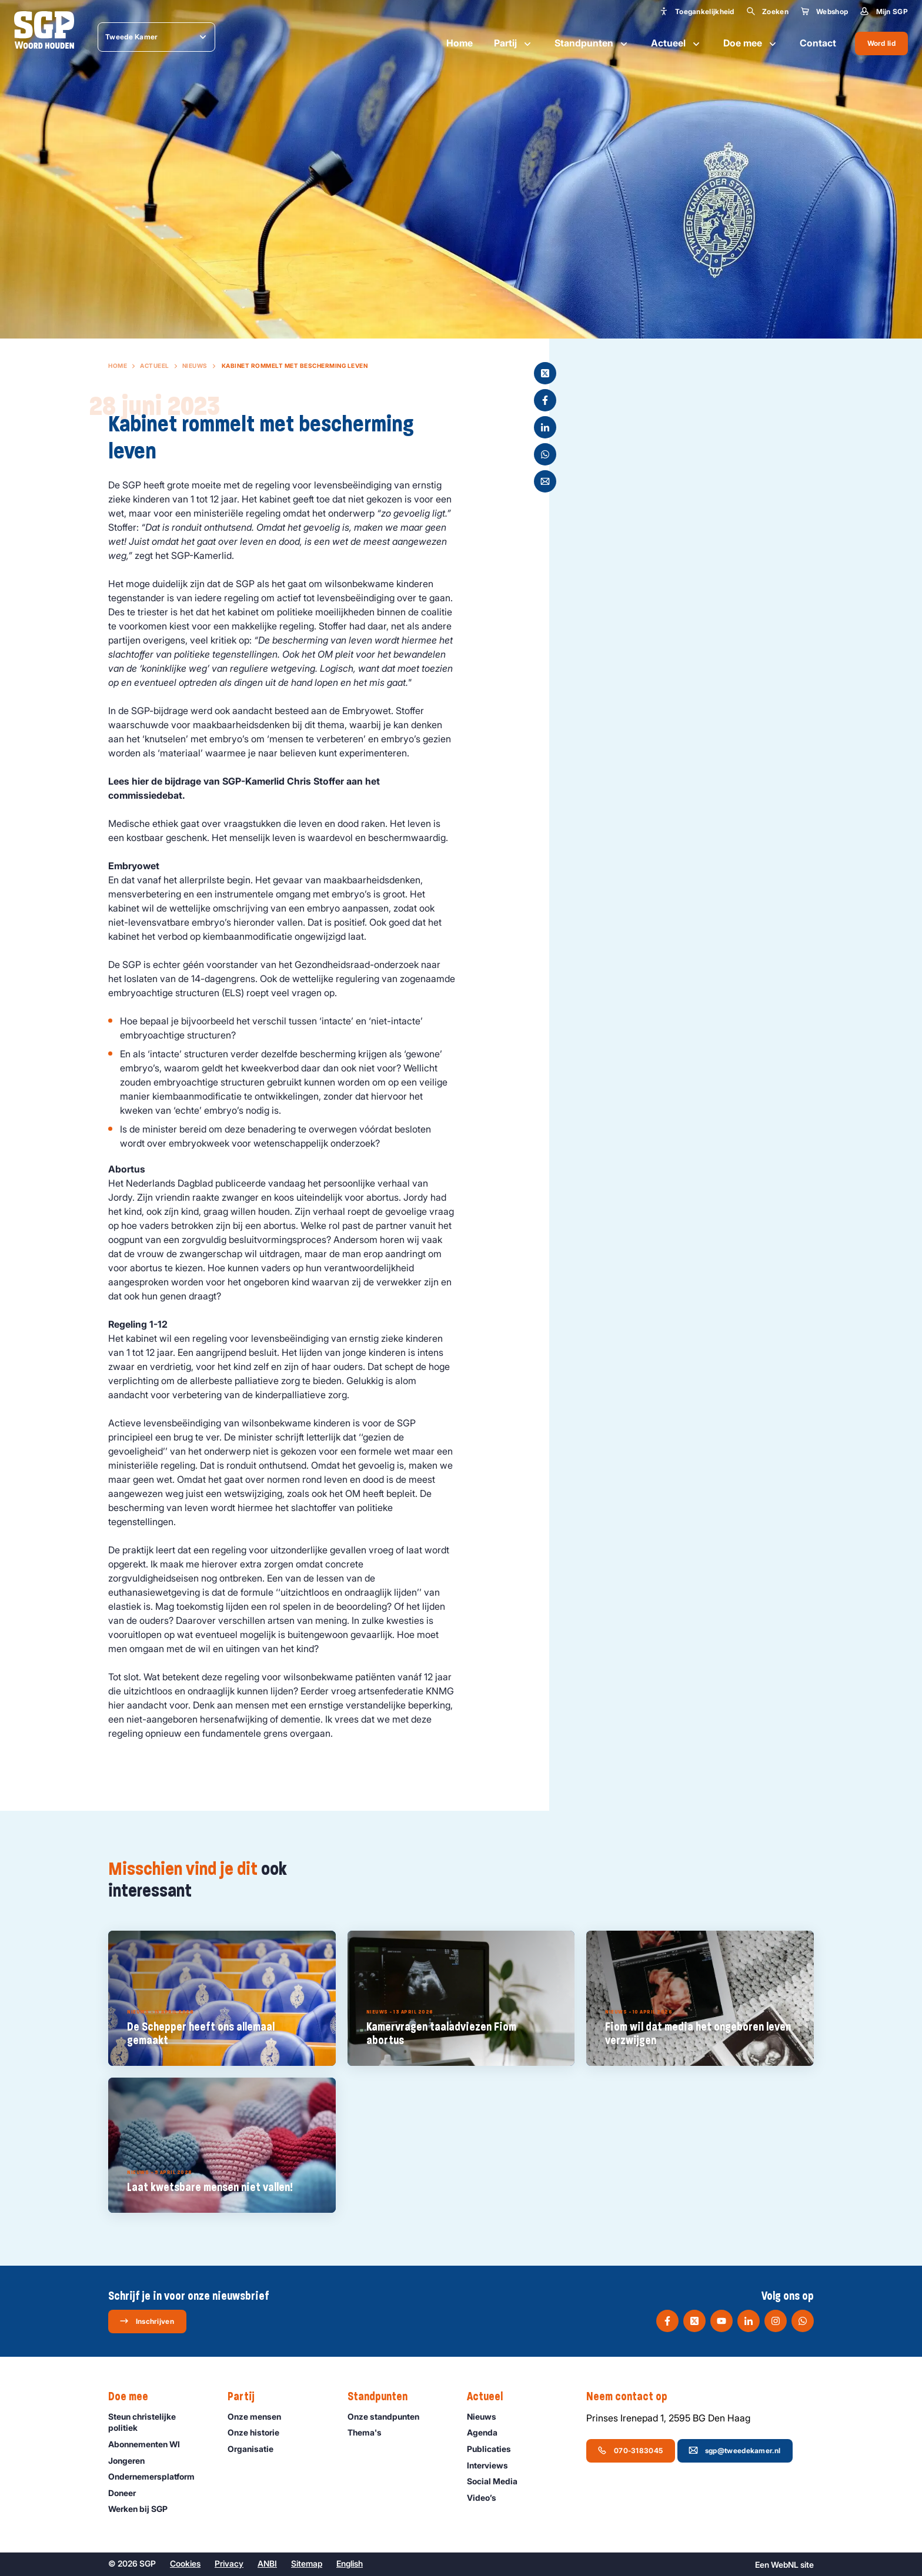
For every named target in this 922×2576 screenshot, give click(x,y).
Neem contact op (632, 2397)
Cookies (185, 2563)
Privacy (229, 2563)
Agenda (487, 2432)
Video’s (487, 2497)
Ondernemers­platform (156, 2476)
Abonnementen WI (149, 2444)
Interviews (493, 2465)
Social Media (497, 2481)
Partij (513, 43)
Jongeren (131, 2460)
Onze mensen (260, 2416)
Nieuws (195, 365)
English (349, 2563)
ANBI (267, 2563)
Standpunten (592, 43)
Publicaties (494, 2448)
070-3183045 (630, 2450)
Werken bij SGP (143, 2508)
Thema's (370, 2432)
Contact (818, 43)
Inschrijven (146, 2321)
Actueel (676, 43)
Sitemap (306, 2563)
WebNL (785, 2565)
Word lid (881, 43)
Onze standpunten (389, 2416)
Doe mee (751, 43)
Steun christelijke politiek (158, 2422)
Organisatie (256, 2448)
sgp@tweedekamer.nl (734, 2450)
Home (459, 43)
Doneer (127, 2492)
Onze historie (259, 2432)
